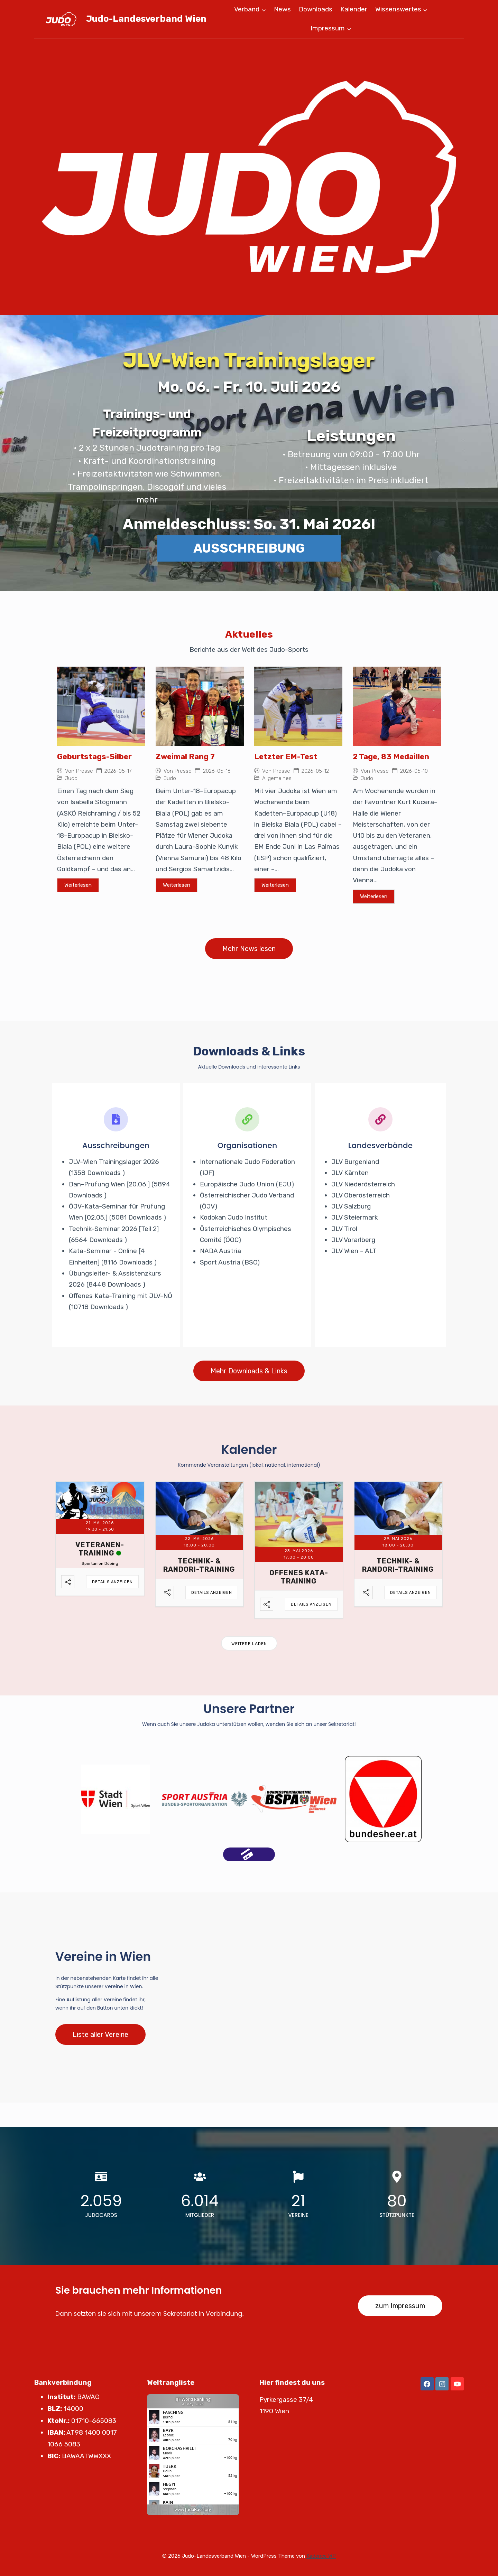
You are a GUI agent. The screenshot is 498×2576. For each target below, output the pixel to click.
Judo (71, 778)
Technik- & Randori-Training (199, 1565)
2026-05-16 (217, 771)
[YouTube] (457, 2383)
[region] (249, 176)
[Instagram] (442, 2383)
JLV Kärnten (350, 1173)
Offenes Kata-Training (298, 1577)
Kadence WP (321, 2556)
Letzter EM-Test (285, 756)
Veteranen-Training (99, 1549)
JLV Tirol (344, 1229)
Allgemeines (277, 778)
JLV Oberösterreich (360, 1195)
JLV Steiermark (354, 1217)
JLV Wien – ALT (354, 1251)
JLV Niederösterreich (363, 1184)
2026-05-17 (117, 771)
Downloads (315, 9)
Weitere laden (249, 1643)
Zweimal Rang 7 (185, 756)
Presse (84, 771)
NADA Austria (220, 1251)
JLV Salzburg (351, 1206)
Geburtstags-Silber (94, 756)
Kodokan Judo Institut (233, 1217)
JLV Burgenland (355, 1162)
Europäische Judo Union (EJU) (247, 1184)
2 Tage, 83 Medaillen (391, 756)
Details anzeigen (112, 1582)
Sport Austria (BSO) (230, 1262)
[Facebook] (427, 2383)
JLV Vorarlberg (353, 1240)
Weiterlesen (78, 885)
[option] (115, 1799)
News (282, 9)
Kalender (353, 9)
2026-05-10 (414, 771)
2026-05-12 (315, 771)
